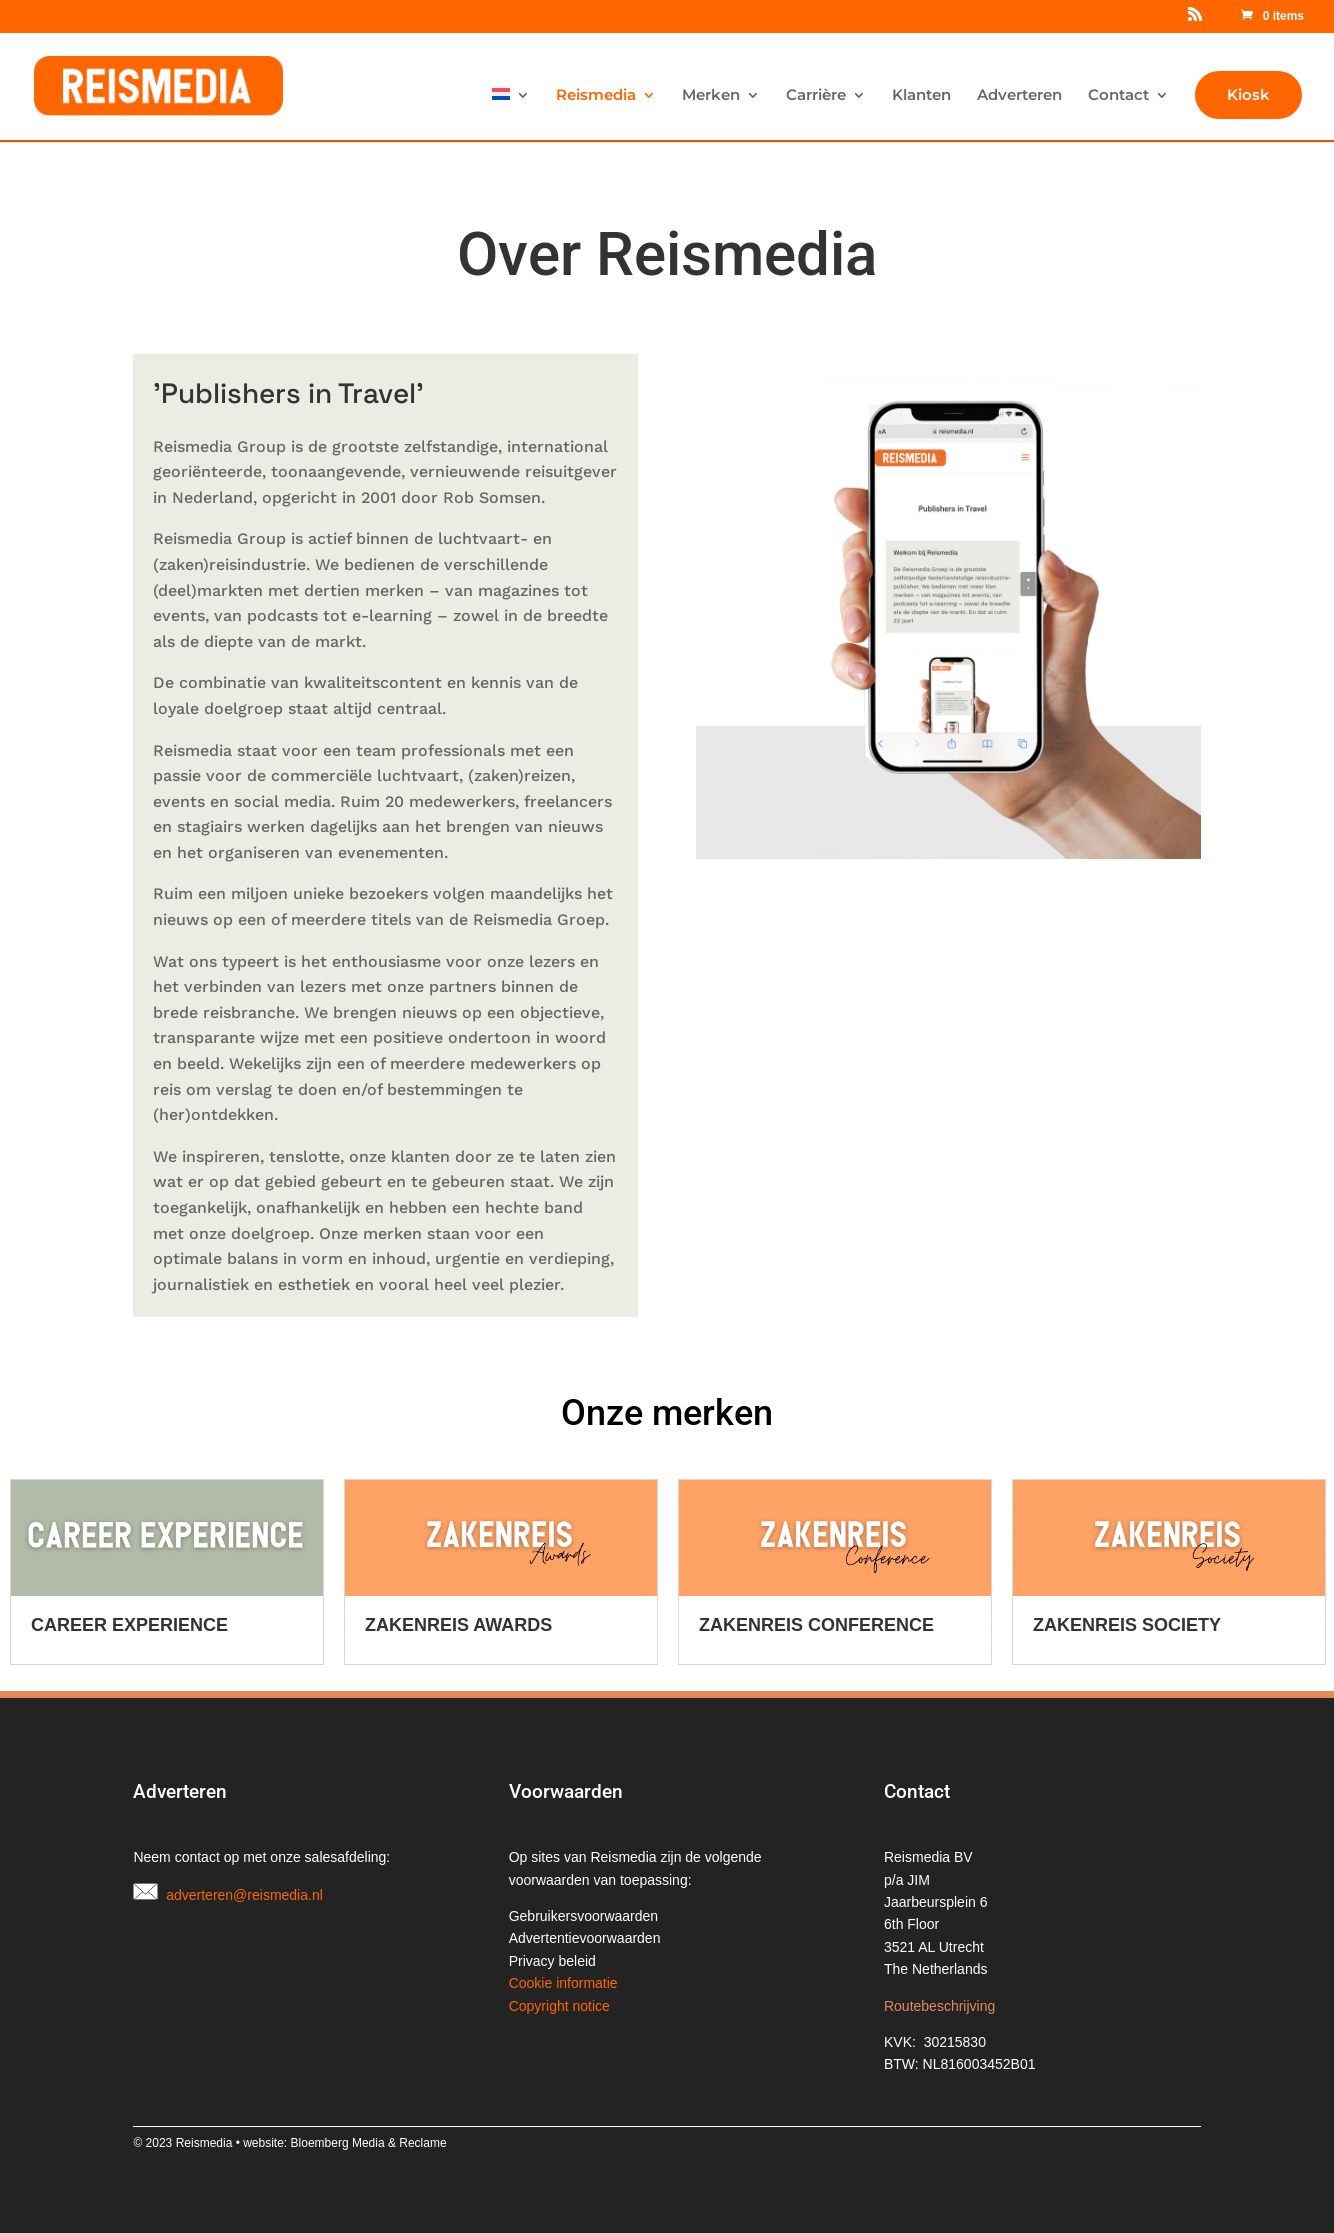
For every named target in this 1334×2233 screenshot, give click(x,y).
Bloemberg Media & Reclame (369, 2143)
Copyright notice (559, 2006)
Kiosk (1248, 94)
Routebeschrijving (939, 2006)
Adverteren (1019, 96)
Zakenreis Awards (792, 1625)
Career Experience (463, 1625)
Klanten (921, 96)
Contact (1118, 96)
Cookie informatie (563, 1983)
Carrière (816, 96)
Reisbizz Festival (117, 1625)
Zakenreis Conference (1150, 1625)
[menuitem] (511, 114)
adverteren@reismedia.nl (244, 1895)
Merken (711, 96)
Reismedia (596, 96)
